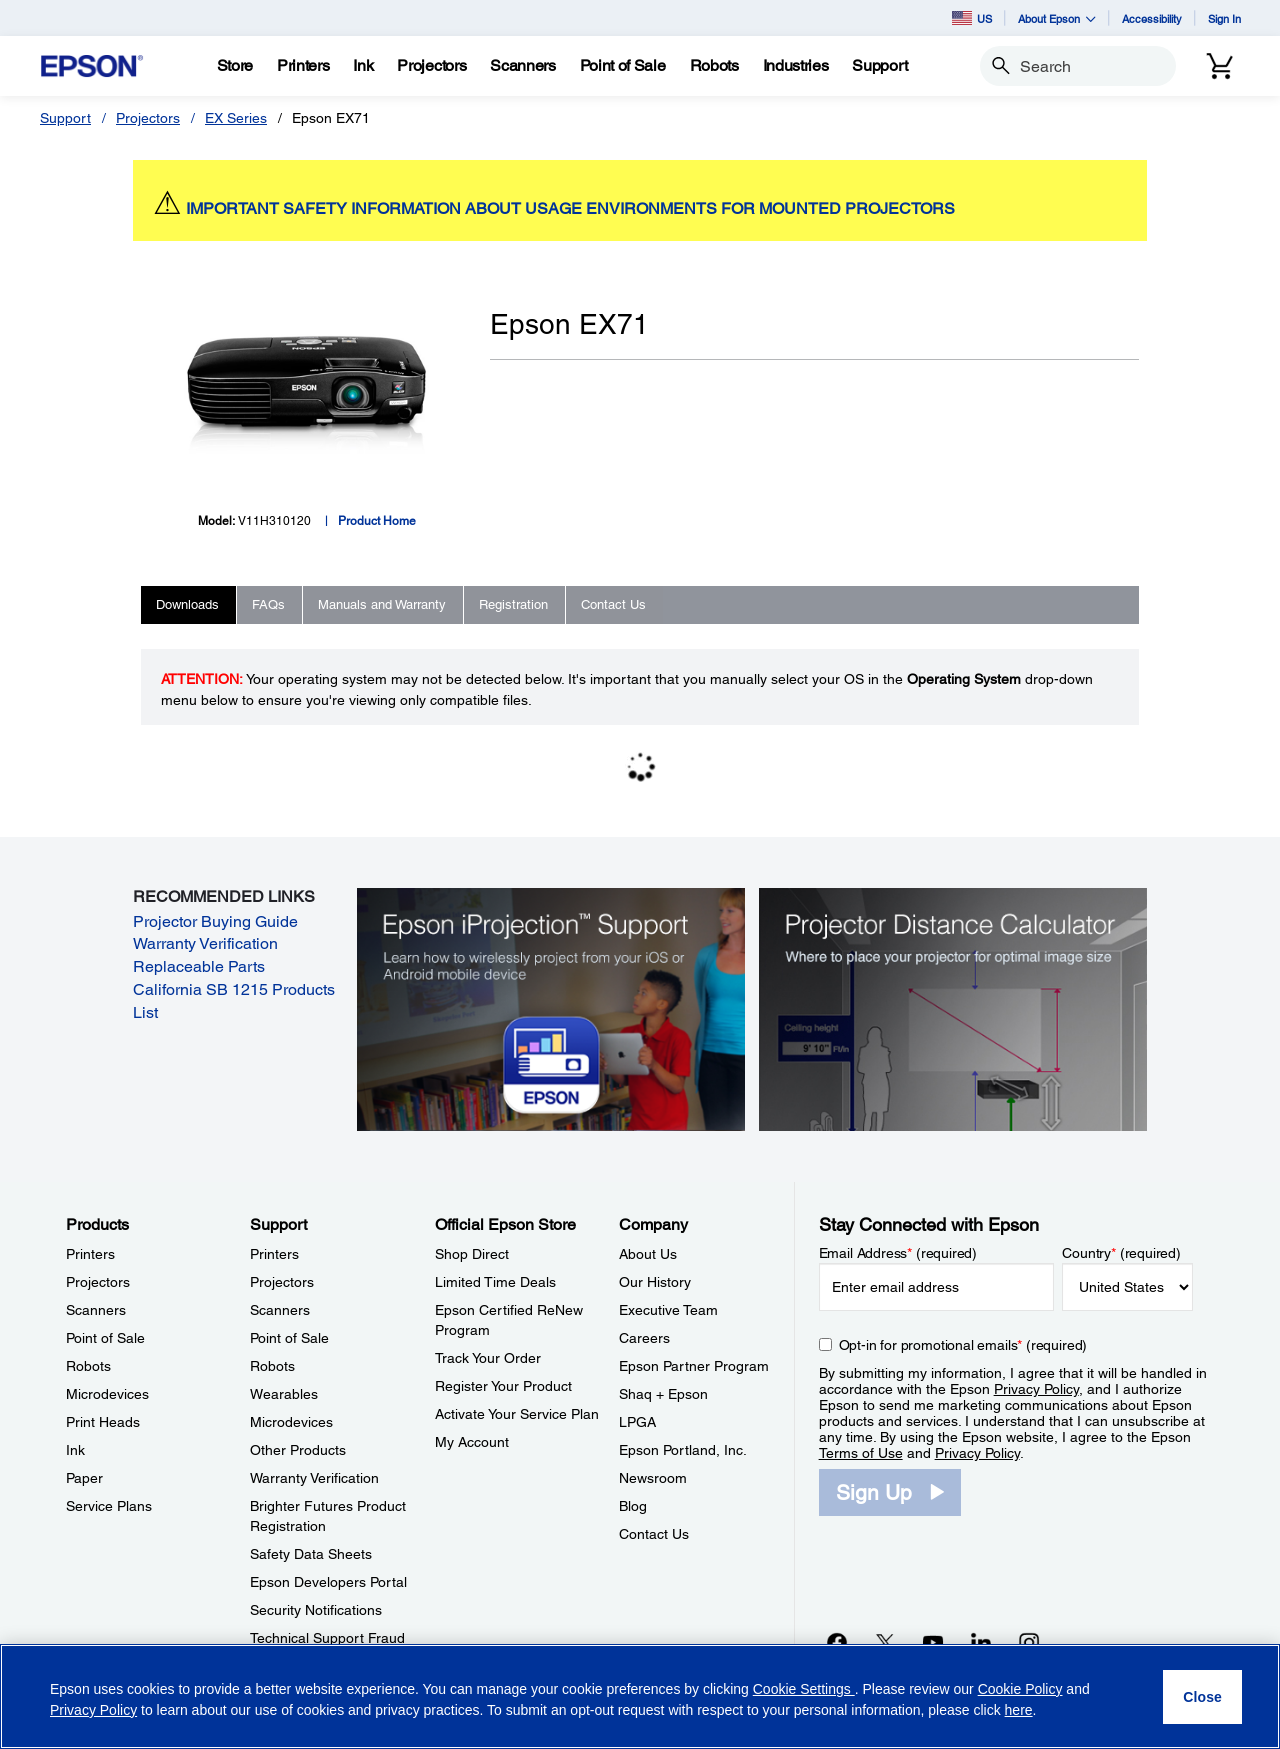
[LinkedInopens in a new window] (981, 1642)
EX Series (236, 118)
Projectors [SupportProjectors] (282, 1282)
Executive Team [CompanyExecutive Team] (668, 1310)
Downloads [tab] (187, 604)
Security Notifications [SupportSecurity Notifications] (316, 1610)
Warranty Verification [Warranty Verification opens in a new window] (205, 943)
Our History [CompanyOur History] (655, 1282)
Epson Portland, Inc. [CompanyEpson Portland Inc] (683, 1450)
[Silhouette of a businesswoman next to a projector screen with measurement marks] (953, 1008)
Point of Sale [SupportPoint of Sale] (289, 1338)
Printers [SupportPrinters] (274, 1254)
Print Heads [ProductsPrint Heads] (103, 1422)
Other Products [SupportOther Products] (298, 1450)
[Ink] (363, 66)
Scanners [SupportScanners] (280, 1310)
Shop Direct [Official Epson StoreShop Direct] (472, 1254)
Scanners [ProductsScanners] (96, 1310)
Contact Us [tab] (613, 604)
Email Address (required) (898, 1253)
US (972, 18)
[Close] (1202, 1697)
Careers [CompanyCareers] (644, 1338)
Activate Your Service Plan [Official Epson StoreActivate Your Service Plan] (517, 1414)
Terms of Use (861, 1453)
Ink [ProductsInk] (75, 1450)
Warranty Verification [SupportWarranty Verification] (314, 1478)
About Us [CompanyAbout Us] (648, 1254)
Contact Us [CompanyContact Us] (654, 1534)
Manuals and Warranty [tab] (382, 604)
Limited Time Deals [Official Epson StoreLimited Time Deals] (495, 1282)
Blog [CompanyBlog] (633, 1506)
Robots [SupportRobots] (272, 1366)
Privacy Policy (1036, 1389)
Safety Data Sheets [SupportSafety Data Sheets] (311, 1554)
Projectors (148, 118)
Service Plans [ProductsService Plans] (109, 1506)
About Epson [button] (1057, 18)
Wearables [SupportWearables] (284, 1394)
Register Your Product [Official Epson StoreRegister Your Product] (503, 1386)
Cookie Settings (804, 1689)
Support (65, 118)
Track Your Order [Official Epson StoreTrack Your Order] (488, 1358)
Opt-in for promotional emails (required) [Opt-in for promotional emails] (963, 1345)
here (1019, 1710)
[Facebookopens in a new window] (837, 1642)
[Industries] (796, 66)
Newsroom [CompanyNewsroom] (653, 1478)
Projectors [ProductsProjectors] (98, 1282)
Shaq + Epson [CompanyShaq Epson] (663, 1394)
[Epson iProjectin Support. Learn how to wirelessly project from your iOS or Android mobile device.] (551, 1008)
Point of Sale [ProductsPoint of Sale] (105, 1338)
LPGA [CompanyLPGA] (637, 1422)
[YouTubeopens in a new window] (933, 1642)
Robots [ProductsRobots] (88, 1366)
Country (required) (1121, 1253)
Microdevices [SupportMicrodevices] (291, 1422)
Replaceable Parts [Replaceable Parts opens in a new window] (199, 966)
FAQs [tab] (268, 604)
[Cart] (1220, 66)
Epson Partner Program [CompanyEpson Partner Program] (694, 1366)
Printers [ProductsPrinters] (90, 1254)
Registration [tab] (513, 604)
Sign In (1224, 18)
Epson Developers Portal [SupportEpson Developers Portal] (328, 1582)
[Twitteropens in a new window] (885, 1642)
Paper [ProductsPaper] (84, 1478)
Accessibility (1152, 18)
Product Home (377, 521)
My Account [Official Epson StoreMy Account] (472, 1442)
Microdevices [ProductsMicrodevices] (107, 1394)
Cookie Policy (1020, 1689)
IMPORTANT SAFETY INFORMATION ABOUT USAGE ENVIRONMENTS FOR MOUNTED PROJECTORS (570, 208)
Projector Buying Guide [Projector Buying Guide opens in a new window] (215, 921)
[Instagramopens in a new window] (1029, 1642)
